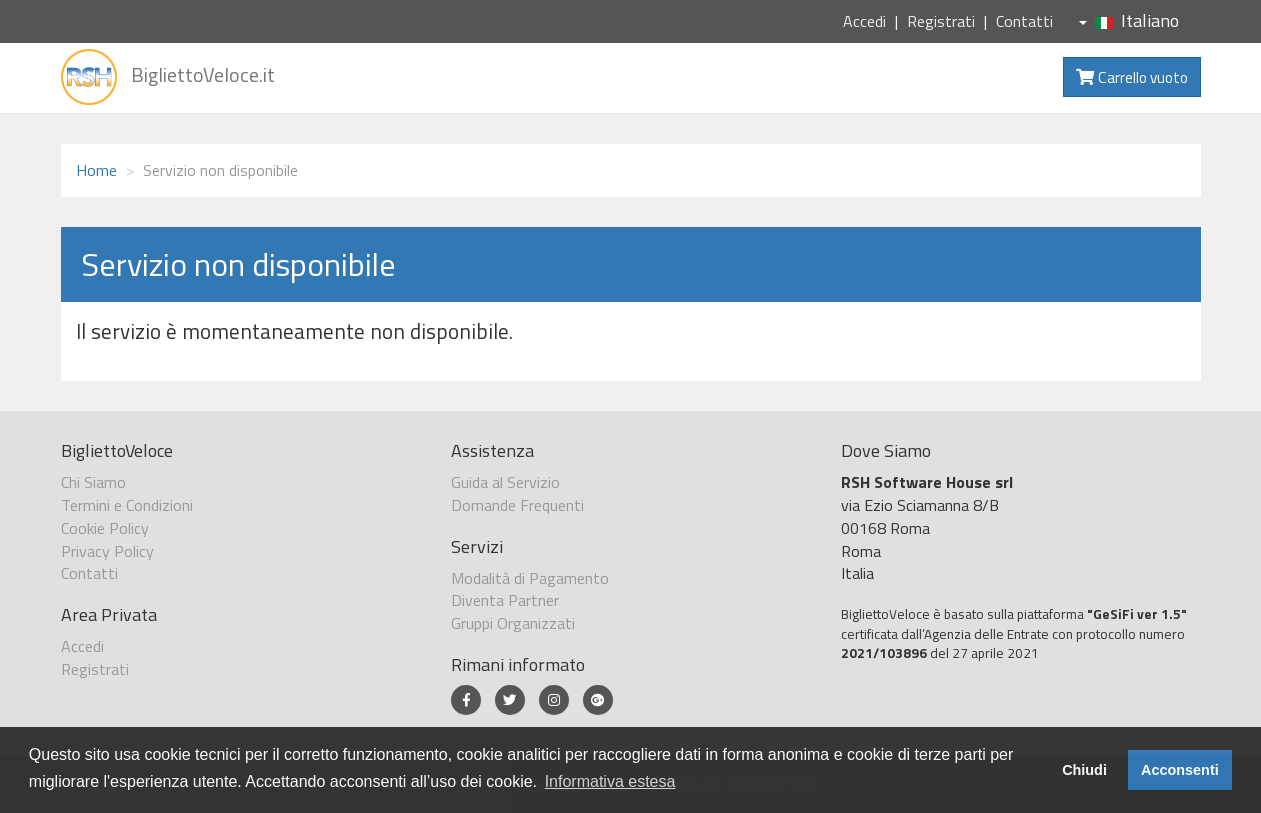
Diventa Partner (505, 600)
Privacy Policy (107, 551)
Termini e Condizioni (127, 505)
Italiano (1129, 20)
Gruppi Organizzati (513, 623)
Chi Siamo (93, 482)
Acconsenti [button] (1180, 770)
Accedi (864, 21)
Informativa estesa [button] (610, 781)
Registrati (941, 21)
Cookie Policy (105, 528)
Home (96, 170)
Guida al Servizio (505, 482)
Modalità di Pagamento (530, 578)
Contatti (1024, 21)
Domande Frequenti (517, 505)
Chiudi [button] (1084, 770)
